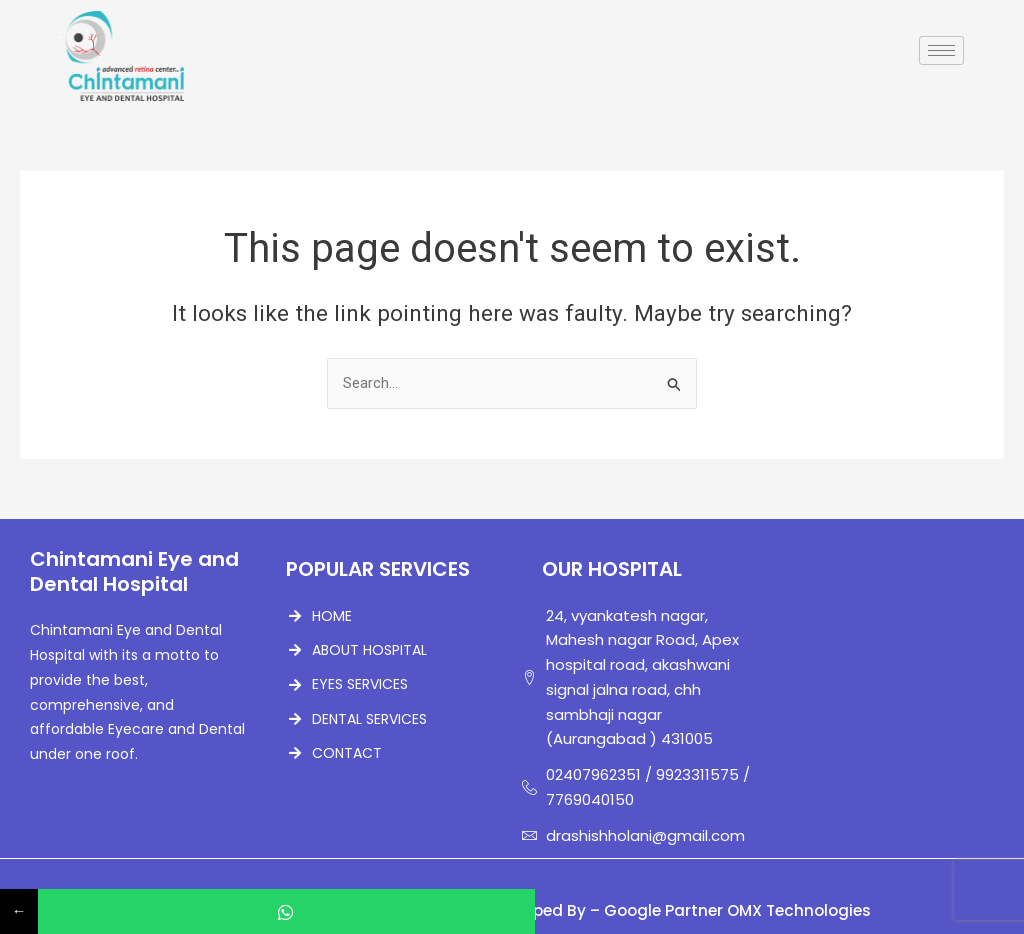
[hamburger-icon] (941, 50)
